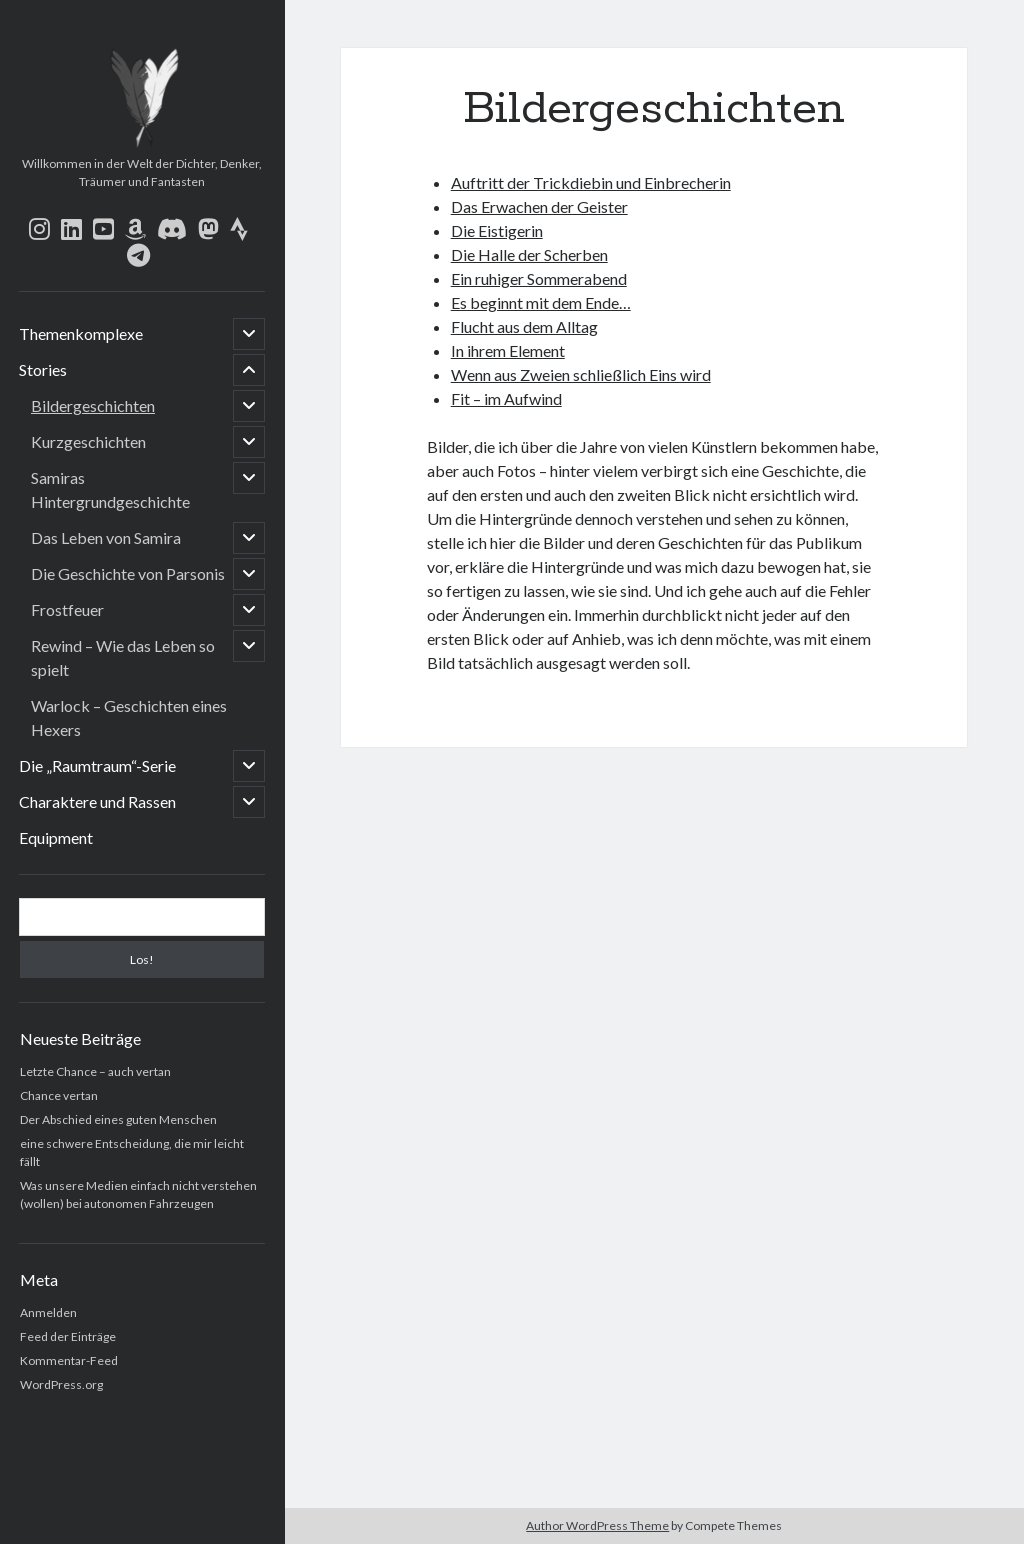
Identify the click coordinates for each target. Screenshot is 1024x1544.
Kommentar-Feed (69, 1360)
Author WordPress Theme (597, 1525)
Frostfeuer (67, 609)
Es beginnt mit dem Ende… (541, 302)
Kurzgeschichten (88, 441)
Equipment (56, 837)
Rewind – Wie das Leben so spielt (123, 657)
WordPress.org (61, 1384)
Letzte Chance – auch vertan (95, 1071)
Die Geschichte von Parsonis (128, 573)
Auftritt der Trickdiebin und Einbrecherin (591, 182)
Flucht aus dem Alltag (524, 326)
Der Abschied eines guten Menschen (118, 1119)
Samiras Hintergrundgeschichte (110, 489)
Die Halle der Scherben (529, 254)
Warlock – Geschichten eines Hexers (129, 717)
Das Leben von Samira (106, 537)
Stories (43, 369)
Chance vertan (59, 1095)
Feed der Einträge (68, 1336)
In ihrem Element (508, 350)
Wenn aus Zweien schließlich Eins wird (581, 374)
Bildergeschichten (93, 405)
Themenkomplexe (81, 333)
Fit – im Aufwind (506, 398)
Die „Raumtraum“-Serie (97, 765)
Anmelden (48, 1312)
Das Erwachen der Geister (539, 206)
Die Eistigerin (497, 230)
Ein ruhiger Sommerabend (539, 278)
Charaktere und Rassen (97, 801)
